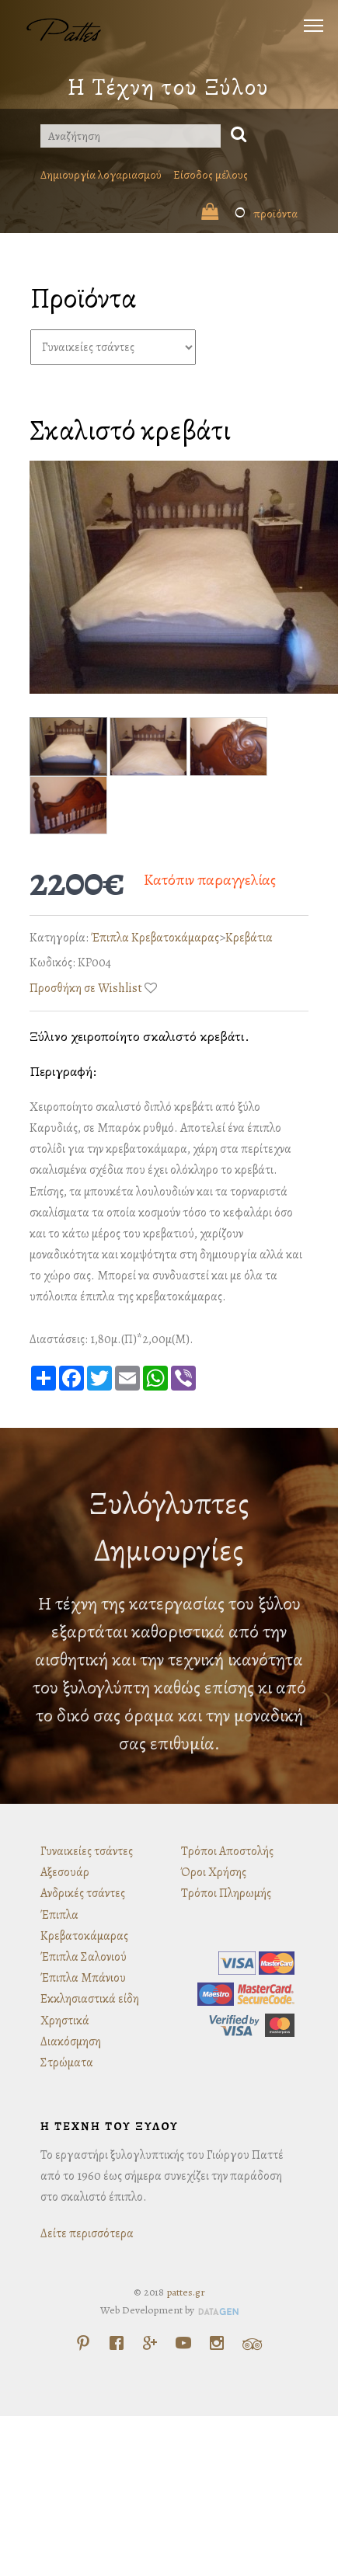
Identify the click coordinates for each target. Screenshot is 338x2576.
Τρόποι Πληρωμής (226, 1893)
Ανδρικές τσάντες (82, 1893)
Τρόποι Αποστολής (227, 1851)
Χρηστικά (64, 2020)
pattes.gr (185, 2292)
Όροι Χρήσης (213, 1872)
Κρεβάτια (249, 937)
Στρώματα (66, 2062)
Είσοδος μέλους (210, 175)
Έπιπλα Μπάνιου (83, 1977)
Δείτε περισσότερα (87, 2233)
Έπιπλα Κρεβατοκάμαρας (155, 937)
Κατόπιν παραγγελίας (210, 879)
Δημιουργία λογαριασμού (101, 175)
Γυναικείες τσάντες (86, 1851)
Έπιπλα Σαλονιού (83, 1956)
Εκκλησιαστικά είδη (89, 1998)
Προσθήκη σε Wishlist (86, 988)
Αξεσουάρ (64, 1872)
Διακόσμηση (70, 2041)
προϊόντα (249, 213)
